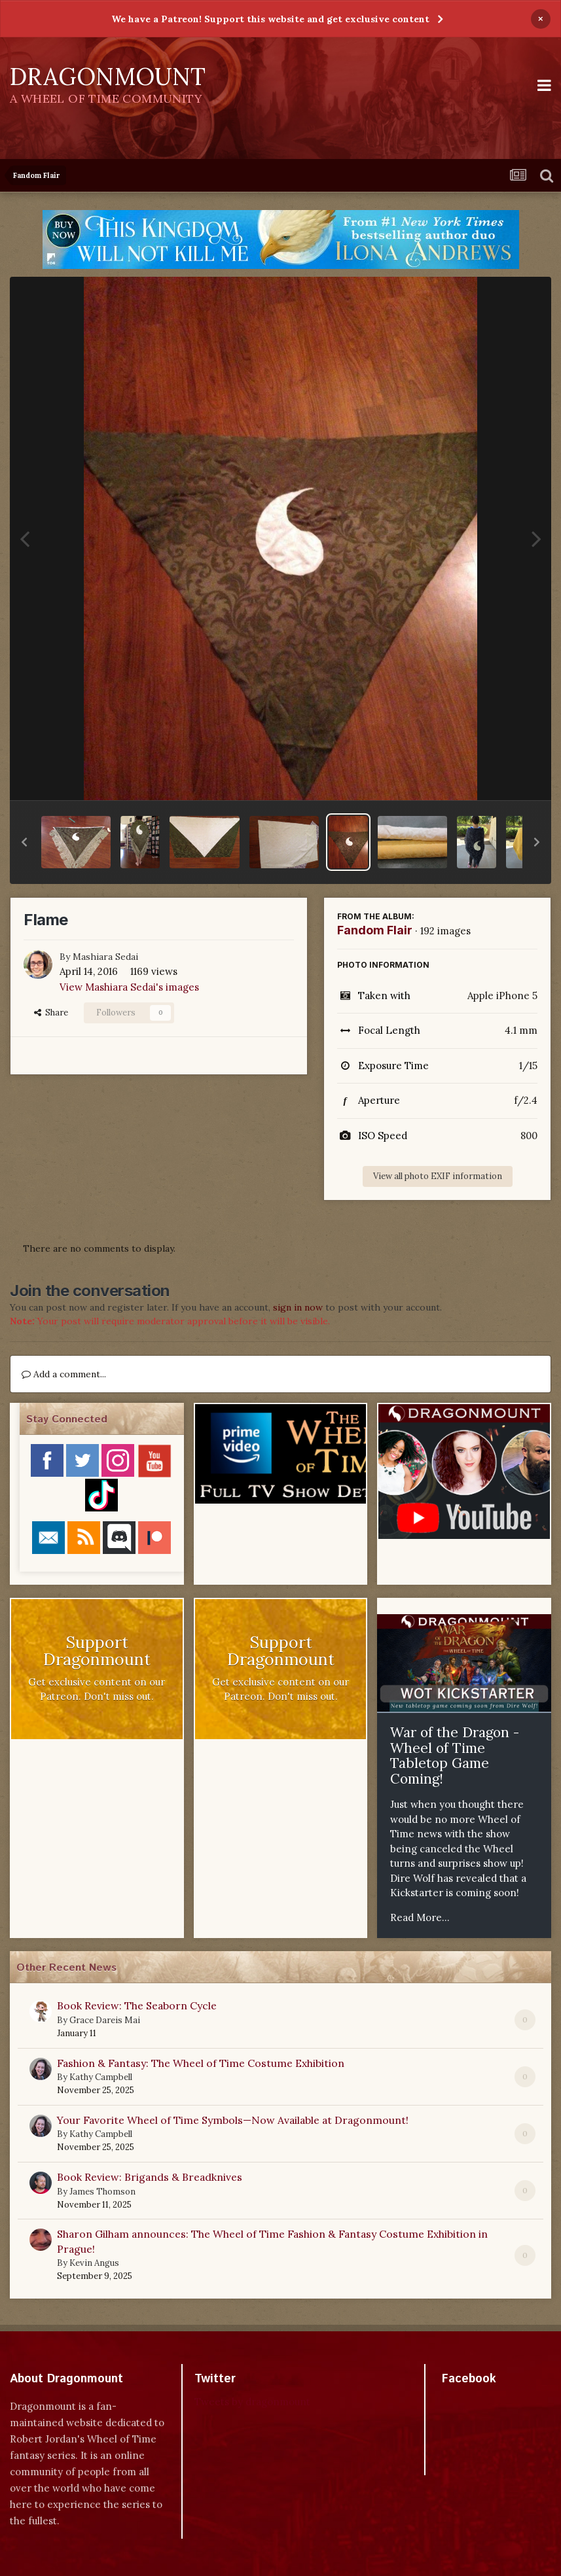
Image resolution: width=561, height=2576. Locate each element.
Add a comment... (64, 1374)
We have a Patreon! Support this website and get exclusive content (270, 19)
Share (51, 1012)
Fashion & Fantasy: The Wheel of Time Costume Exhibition (200, 2063)
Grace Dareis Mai (104, 2020)
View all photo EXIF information (437, 1176)
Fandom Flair (374, 930)
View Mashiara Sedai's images (129, 987)
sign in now (298, 1307)
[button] (24, 842)
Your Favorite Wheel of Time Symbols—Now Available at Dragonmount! (232, 2119)
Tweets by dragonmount (252, 2401)
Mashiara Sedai (105, 956)
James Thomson (102, 2191)
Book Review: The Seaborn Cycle (137, 2005)
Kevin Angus (94, 2262)
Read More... (420, 1917)
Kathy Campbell (100, 2077)
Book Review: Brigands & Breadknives (149, 2176)
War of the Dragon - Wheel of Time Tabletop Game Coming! (454, 1755)
